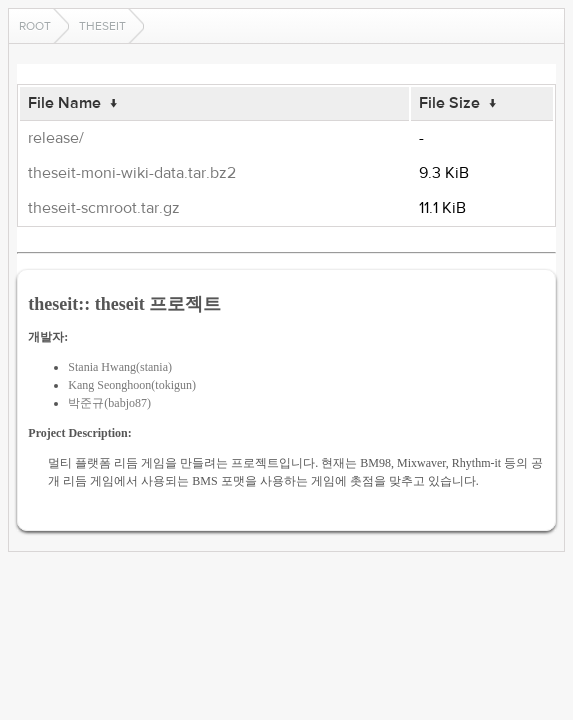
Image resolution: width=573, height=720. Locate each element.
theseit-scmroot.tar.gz (104, 208)
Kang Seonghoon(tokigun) (132, 385)
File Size (449, 103)
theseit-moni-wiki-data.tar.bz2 (132, 173)
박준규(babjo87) (109, 403)
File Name (64, 103)
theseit (102, 26)
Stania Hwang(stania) (120, 367)
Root (35, 26)
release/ (56, 138)
